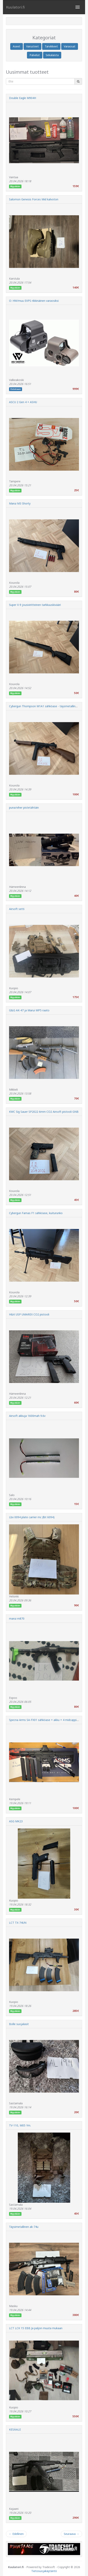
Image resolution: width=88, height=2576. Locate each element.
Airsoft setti (16, 909)
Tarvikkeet (51, 46)
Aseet (16, 46)
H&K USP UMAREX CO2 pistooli (29, 1314)
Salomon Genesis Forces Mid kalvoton (33, 199)
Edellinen (16, 2534)
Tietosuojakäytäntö (44, 2571)
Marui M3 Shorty (20, 503)
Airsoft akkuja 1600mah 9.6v (27, 1416)
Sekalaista (52, 55)
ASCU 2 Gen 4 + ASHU (23, 402)
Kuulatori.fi (15, 7)
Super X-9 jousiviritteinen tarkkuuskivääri (35, 605)
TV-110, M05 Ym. (20, 2125)
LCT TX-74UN (17, 1922)
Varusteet (32, 46)
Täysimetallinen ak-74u (23, 2227)
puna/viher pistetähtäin (24, 807)
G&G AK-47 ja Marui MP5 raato (29, 1010)
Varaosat (69, 46)
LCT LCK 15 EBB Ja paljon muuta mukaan (35, 2328)
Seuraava (71, 2534)
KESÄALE (15, 2429)
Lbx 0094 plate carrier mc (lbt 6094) (32, 1517)
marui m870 (16, 1618)
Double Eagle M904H (22, 98)
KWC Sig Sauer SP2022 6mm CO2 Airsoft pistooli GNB (44, 1112)
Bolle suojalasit (19, 2024)
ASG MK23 (16, 1821)
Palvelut (35, 55)
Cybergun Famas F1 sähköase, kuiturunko (36, 1213)
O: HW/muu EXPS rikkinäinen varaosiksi (34, 301)
